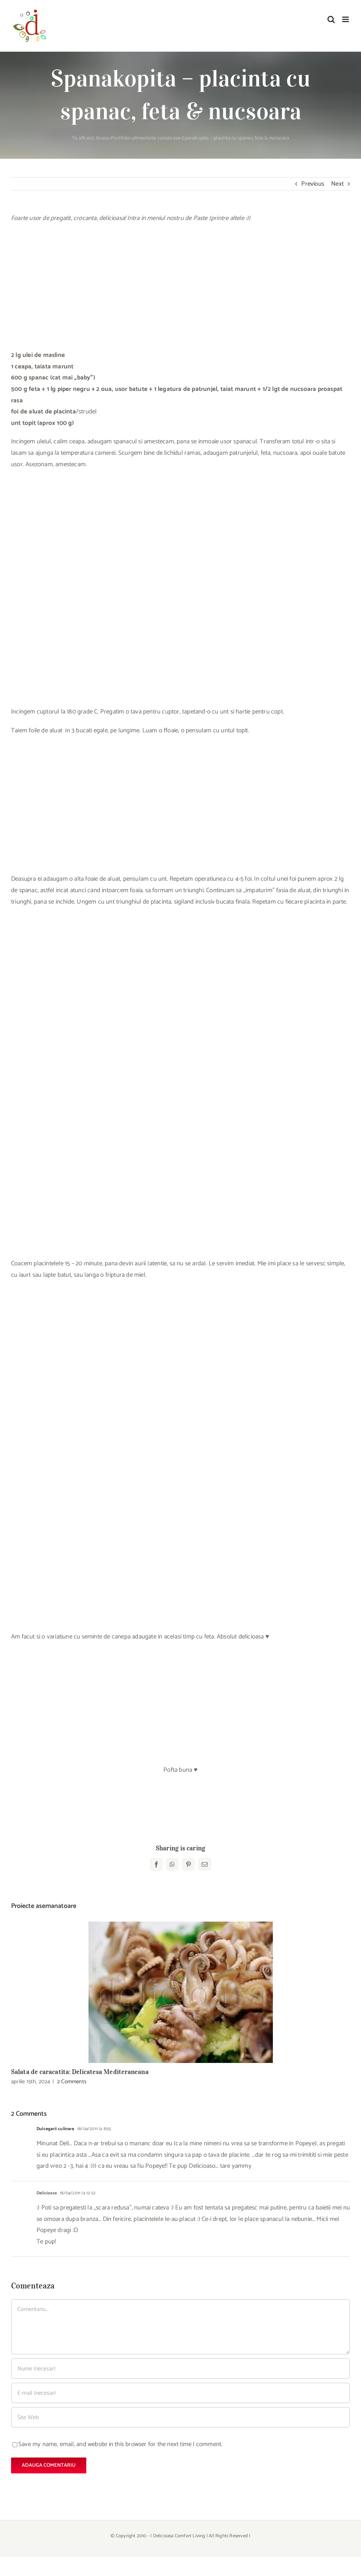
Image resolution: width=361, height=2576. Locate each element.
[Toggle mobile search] (331, 19)
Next (337, 184)
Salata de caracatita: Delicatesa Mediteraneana (80, 2072)
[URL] (180, 2417)
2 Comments (71, 2081)
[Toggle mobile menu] (346, 19)
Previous (312, 184)
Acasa (102, 138)
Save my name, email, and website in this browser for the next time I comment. (120, 2444)
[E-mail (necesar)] (180, 2393)
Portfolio (121, 138)
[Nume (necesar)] (180, 2368)
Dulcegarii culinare (55, 2128)
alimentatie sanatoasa (156, 138)
